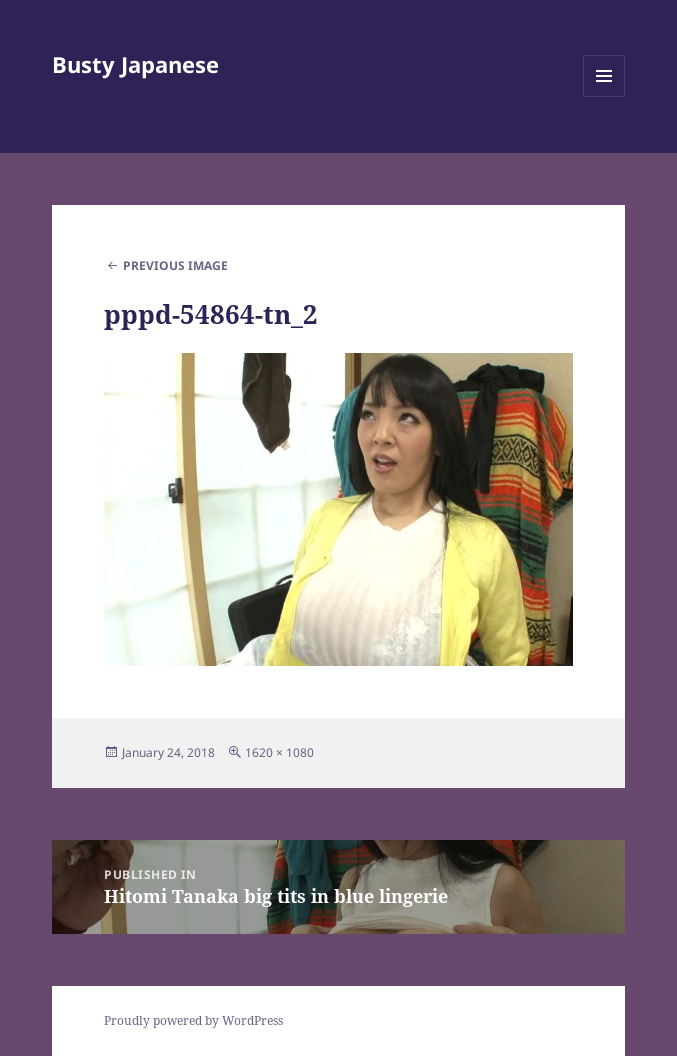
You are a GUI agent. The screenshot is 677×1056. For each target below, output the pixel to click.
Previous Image (175, 265)
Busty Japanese (135, 64)
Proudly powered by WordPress (193, 1020)
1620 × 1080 (279, 752)
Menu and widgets (604, 96)
